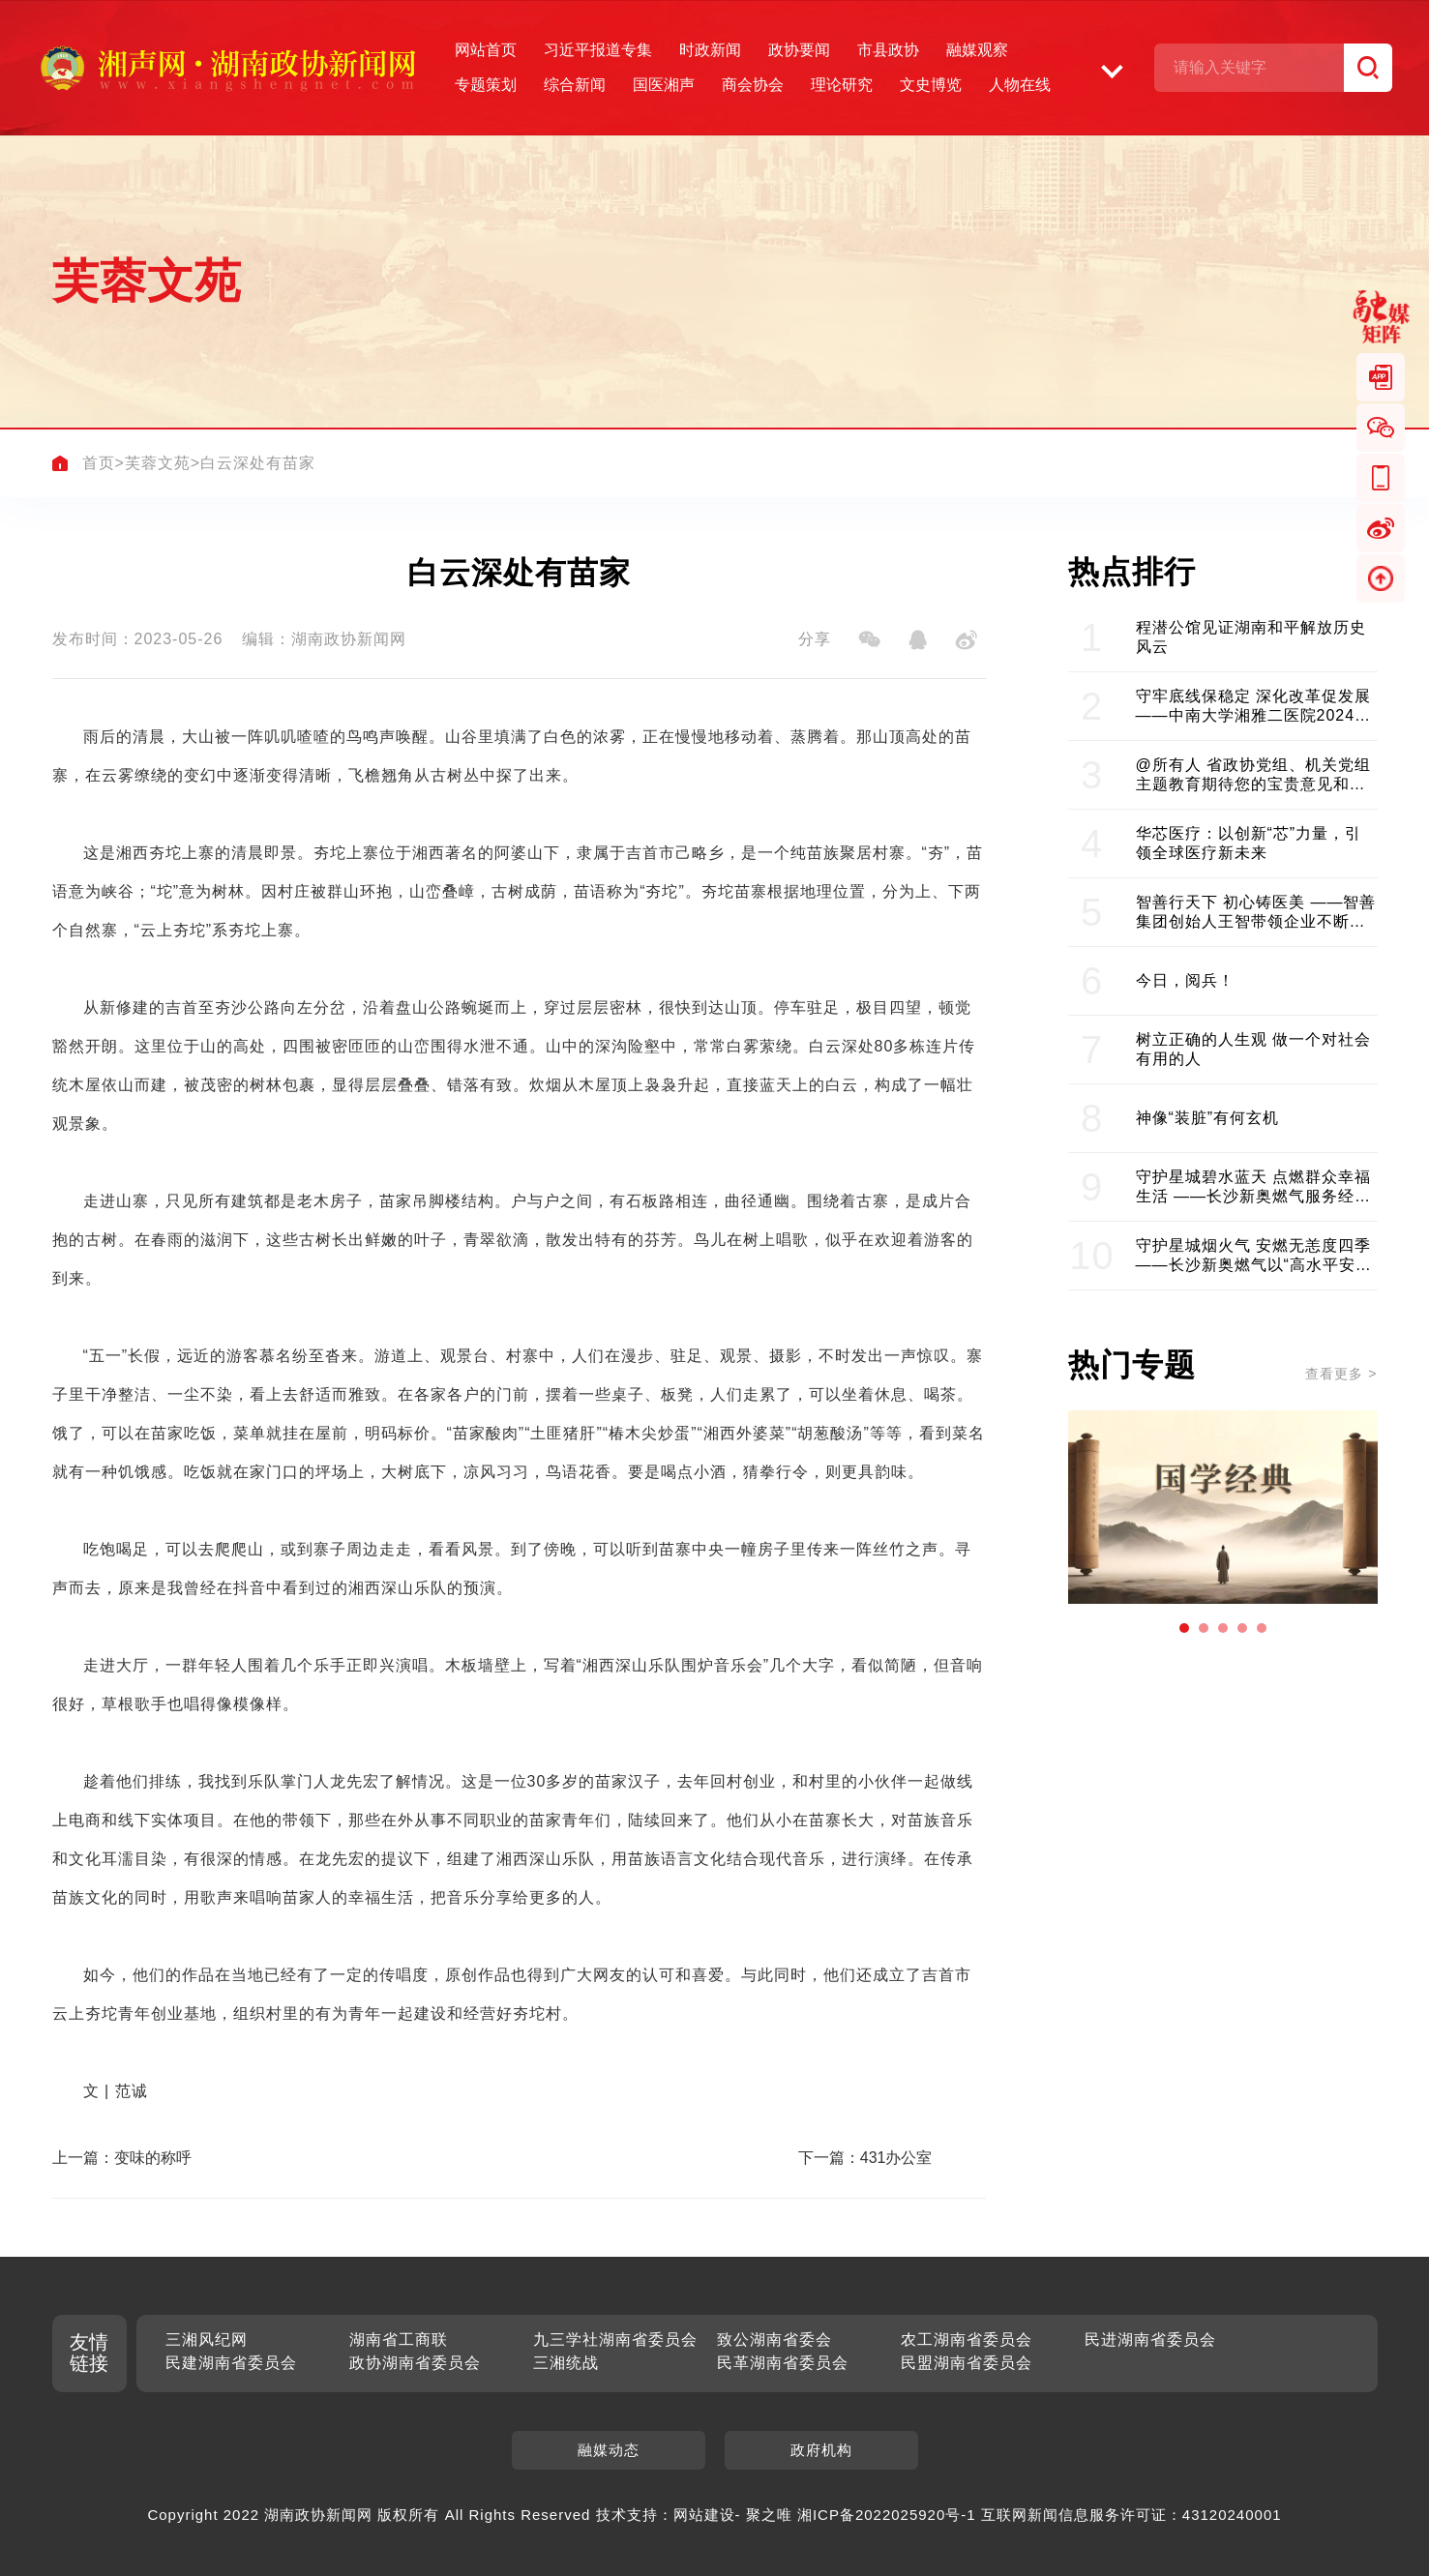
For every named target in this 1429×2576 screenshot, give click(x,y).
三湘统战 (566, 2362)
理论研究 (842, 84)
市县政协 (888, 50)
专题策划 (486, 84)
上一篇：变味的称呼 (122, 2157)
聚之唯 (769, 2514)
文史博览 (931, 84)
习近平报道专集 (598, 50)
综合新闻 (575, 84)
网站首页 (486, 50)
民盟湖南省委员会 (966, 2362)
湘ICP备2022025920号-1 (886, 2514)
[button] (1184, 1628)
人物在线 (1020, 84)
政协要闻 (799, 50)
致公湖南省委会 (774, 2339)
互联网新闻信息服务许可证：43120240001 (1131, 2514)
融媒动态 (609, 2450)
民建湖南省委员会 (231, 2362)
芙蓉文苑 (158, 463)
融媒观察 (977, 50)
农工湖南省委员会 (966, 2339)
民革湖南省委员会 (782, 2362)
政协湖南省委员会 (415, 2362)
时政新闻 (710, 50)
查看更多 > (1341, 1373)
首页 (98, 463)
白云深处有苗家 (257, 463)
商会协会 (753, 84)
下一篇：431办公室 (865, 2157)
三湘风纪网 (206, 2339)
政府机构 (821, 2450)
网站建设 (704, 2514)
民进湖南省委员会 (1150, 2339)
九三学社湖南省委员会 (615, 2339)
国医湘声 (664, 84)
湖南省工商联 (398, 2339)
